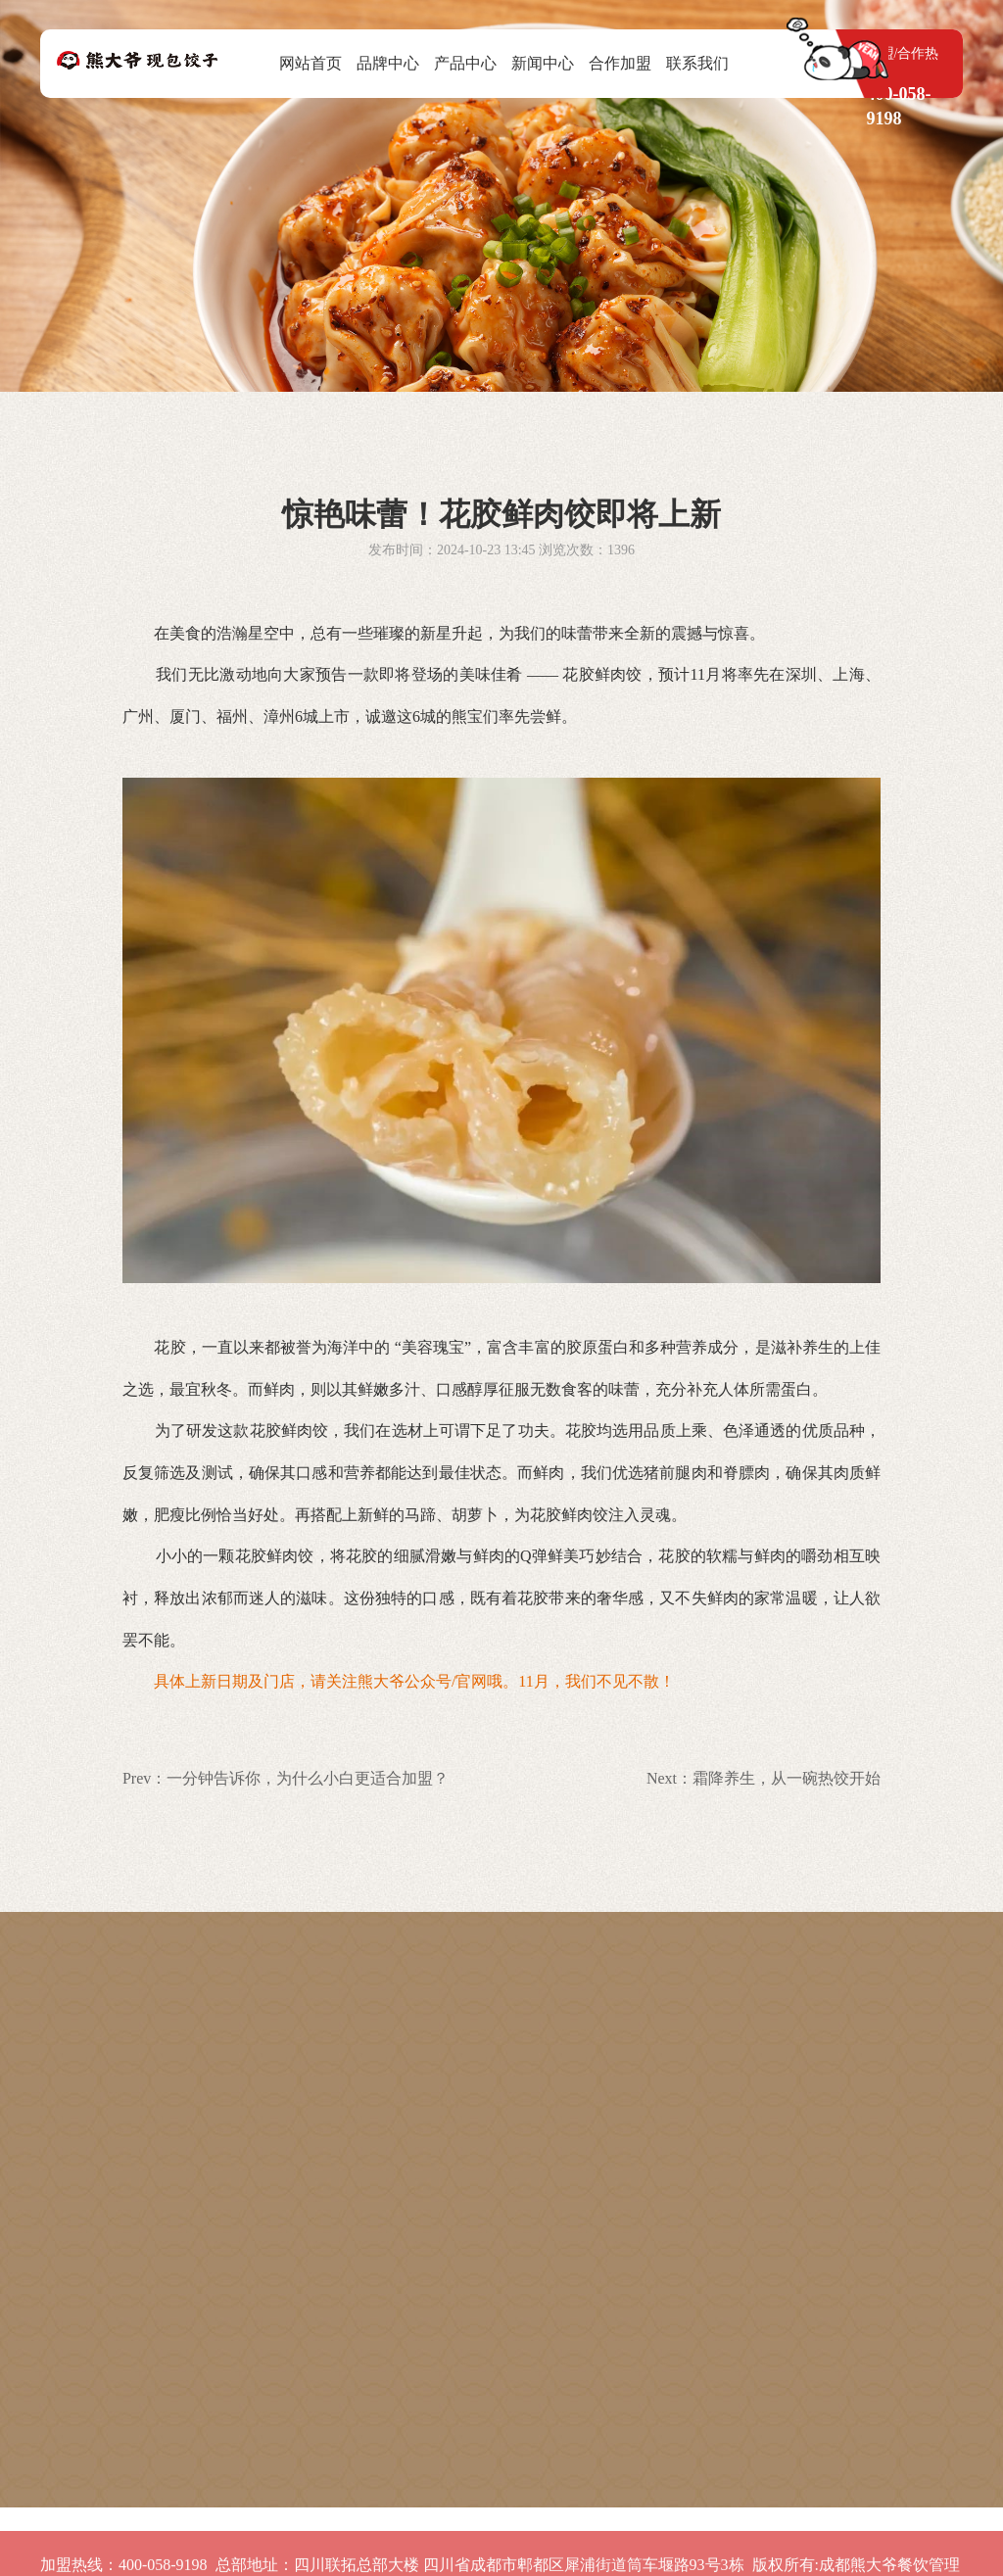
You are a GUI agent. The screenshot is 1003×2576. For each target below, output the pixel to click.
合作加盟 (620, 63)
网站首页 (310, 63)
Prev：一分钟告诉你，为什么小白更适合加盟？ (285, 1778)
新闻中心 (542, 63)
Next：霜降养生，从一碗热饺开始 (763, 1778)
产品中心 (465, 63)
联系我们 (697, 63)
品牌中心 (388, 63)
